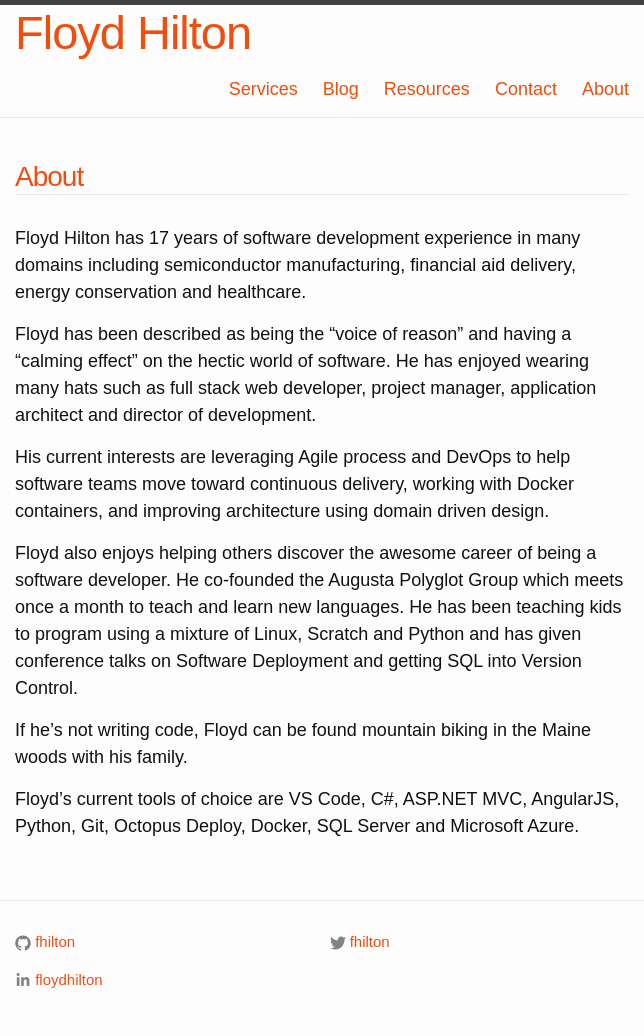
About (605, 89)
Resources (427, 89)
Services (263, 89)
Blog (341, 89)
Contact (526, 89)
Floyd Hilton (133, 32)
